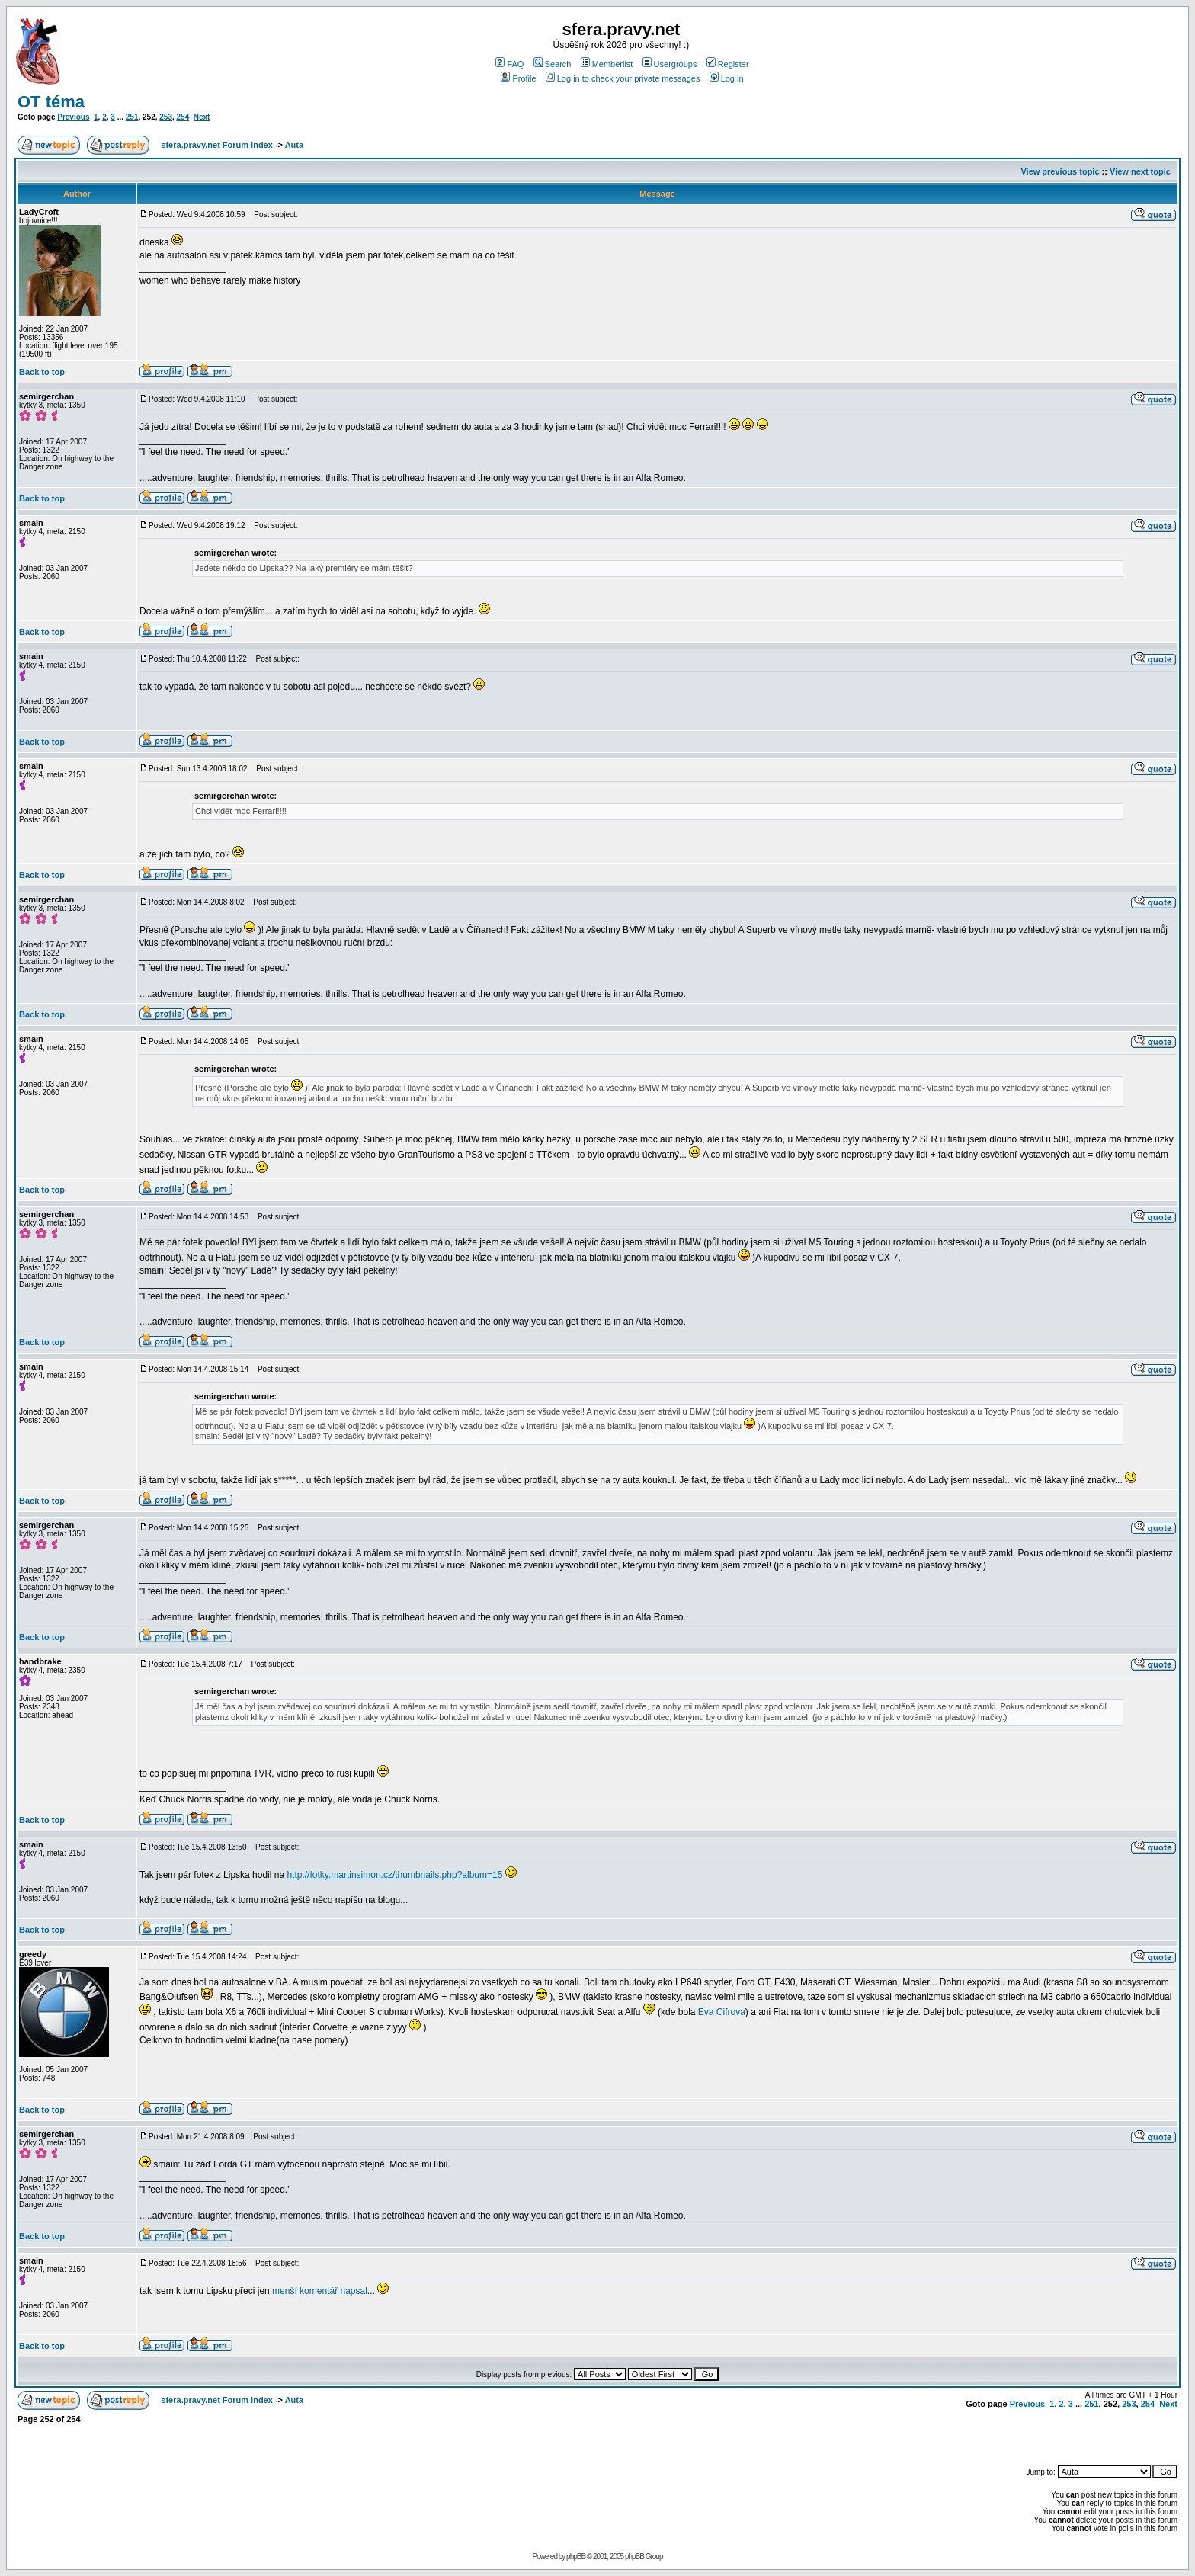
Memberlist (607, 64)
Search (552, 64)
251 (132, 117)
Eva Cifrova (721, 2012)
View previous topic (1059, 171)
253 (165, 117)
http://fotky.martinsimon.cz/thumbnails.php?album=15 (394, 1875)
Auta (294, 144)
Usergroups (669, 64)
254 (183, 117)
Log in (727, 78)
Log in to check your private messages (623, 78)
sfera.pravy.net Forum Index (217, 144)
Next (202, 117)
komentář (319, 2291)
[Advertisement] (999, 2437)
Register (727, 64)
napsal (353, 2291)
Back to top (42, 371)
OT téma (51, 101)
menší (284, 2291)
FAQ (509, 64)
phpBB (575, 2556)
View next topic (1140, 171)
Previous (73, 117)
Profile (518, 78)
